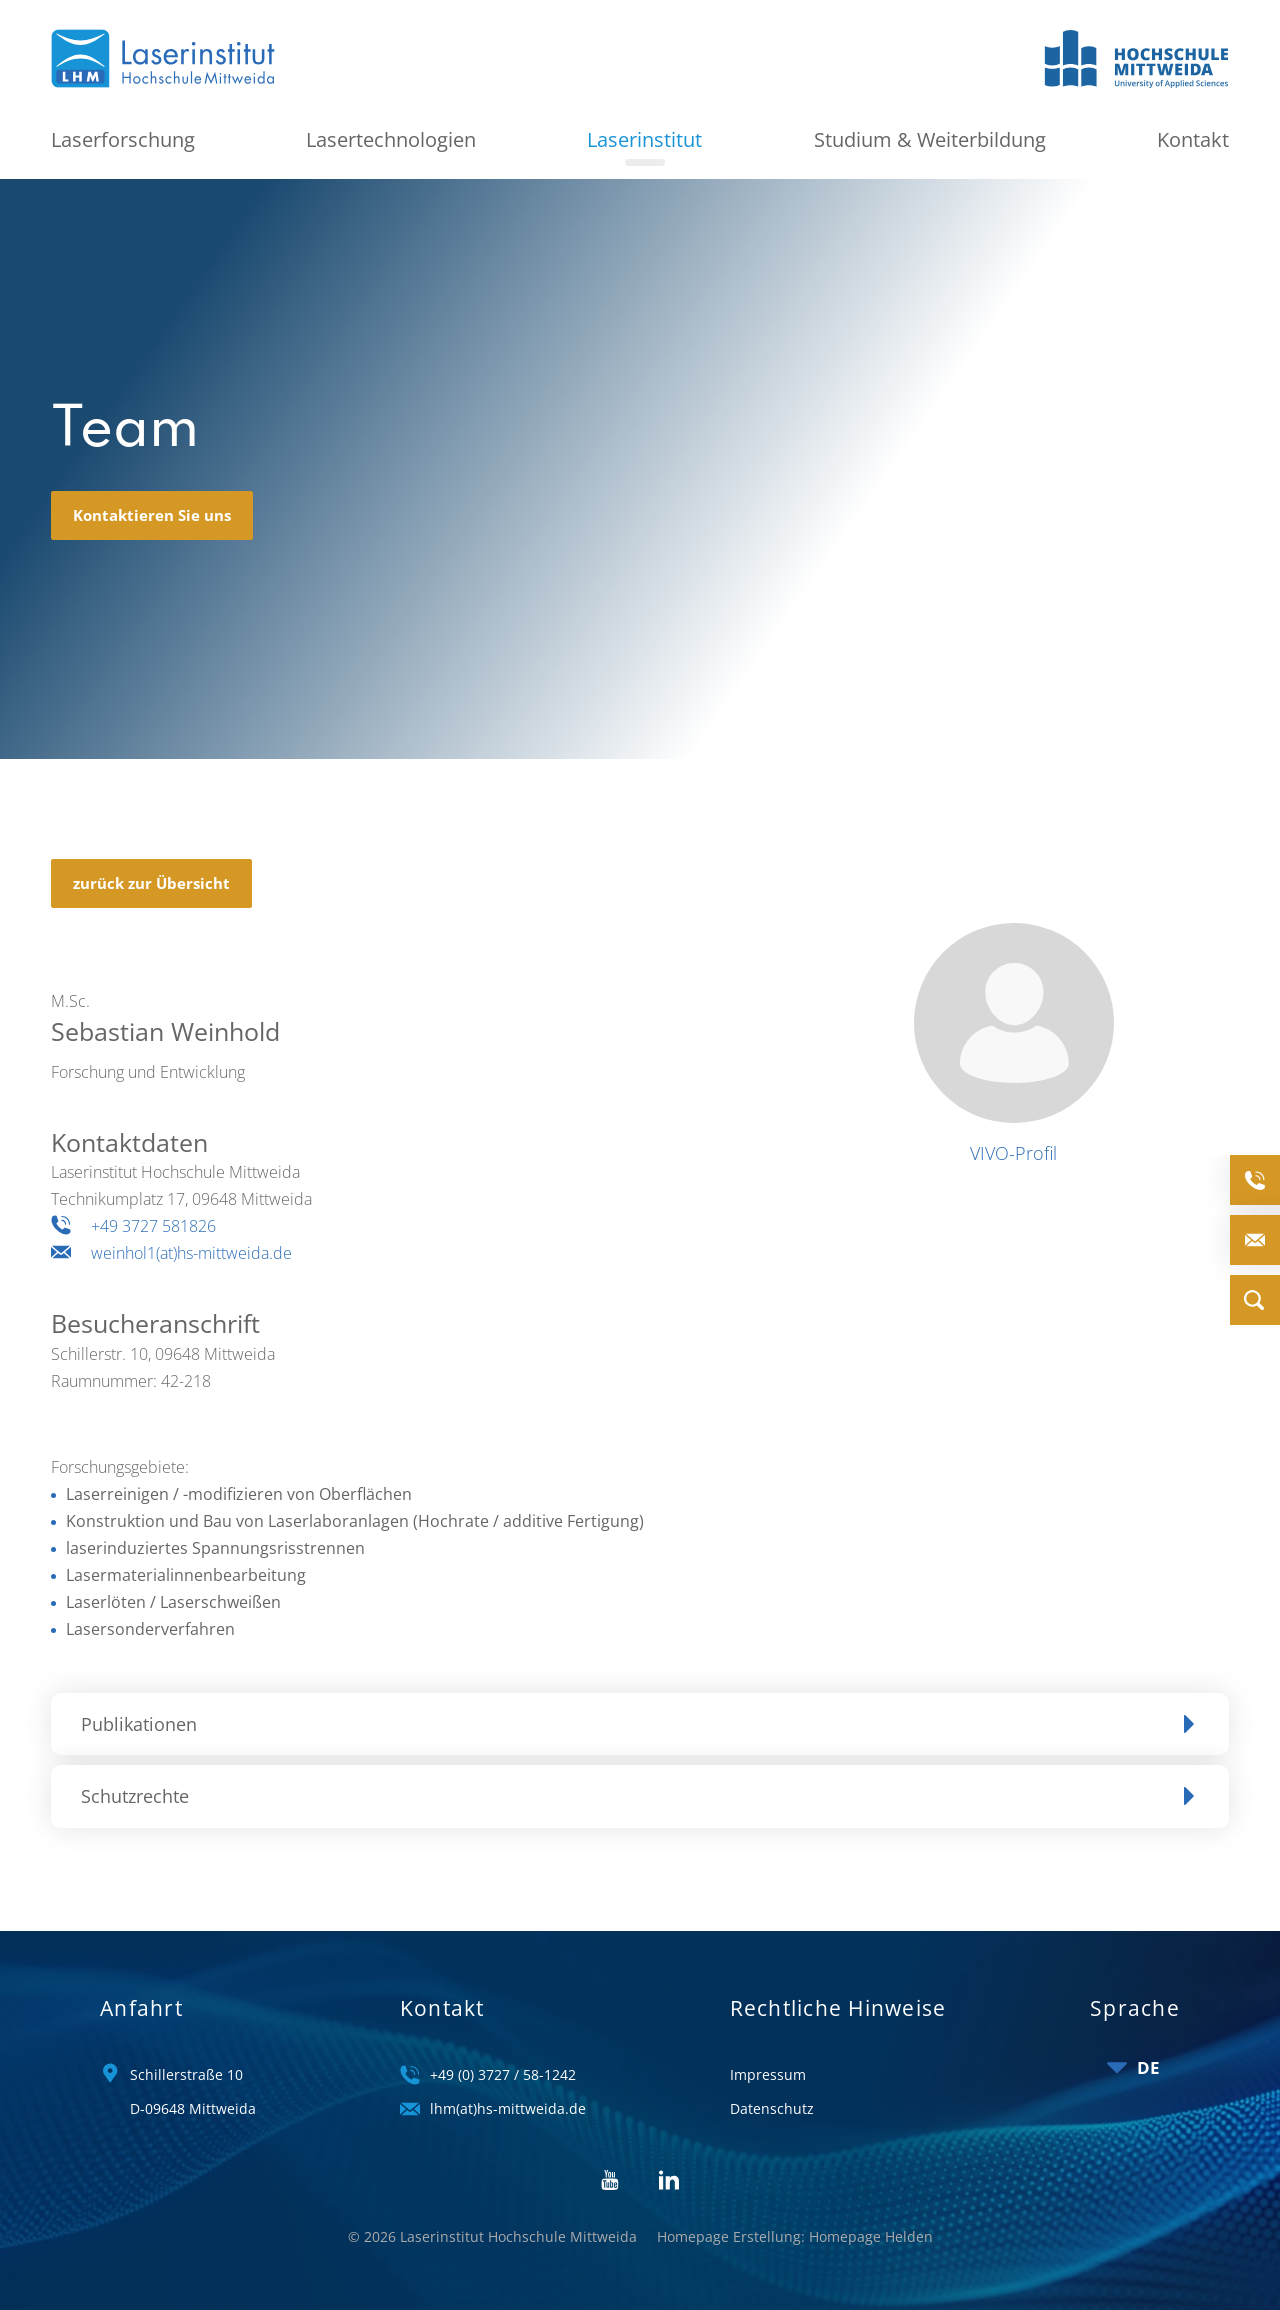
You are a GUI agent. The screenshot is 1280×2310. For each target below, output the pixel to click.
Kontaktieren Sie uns (152, 518)
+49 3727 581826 (153, 1230)
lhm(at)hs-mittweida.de (508, 2108)
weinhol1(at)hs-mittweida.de (191, 1257)
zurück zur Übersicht (151, 886)
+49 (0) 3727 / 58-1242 (503, 2074)
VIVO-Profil (1013, 1157)
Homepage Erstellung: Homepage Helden (795, 2236)
